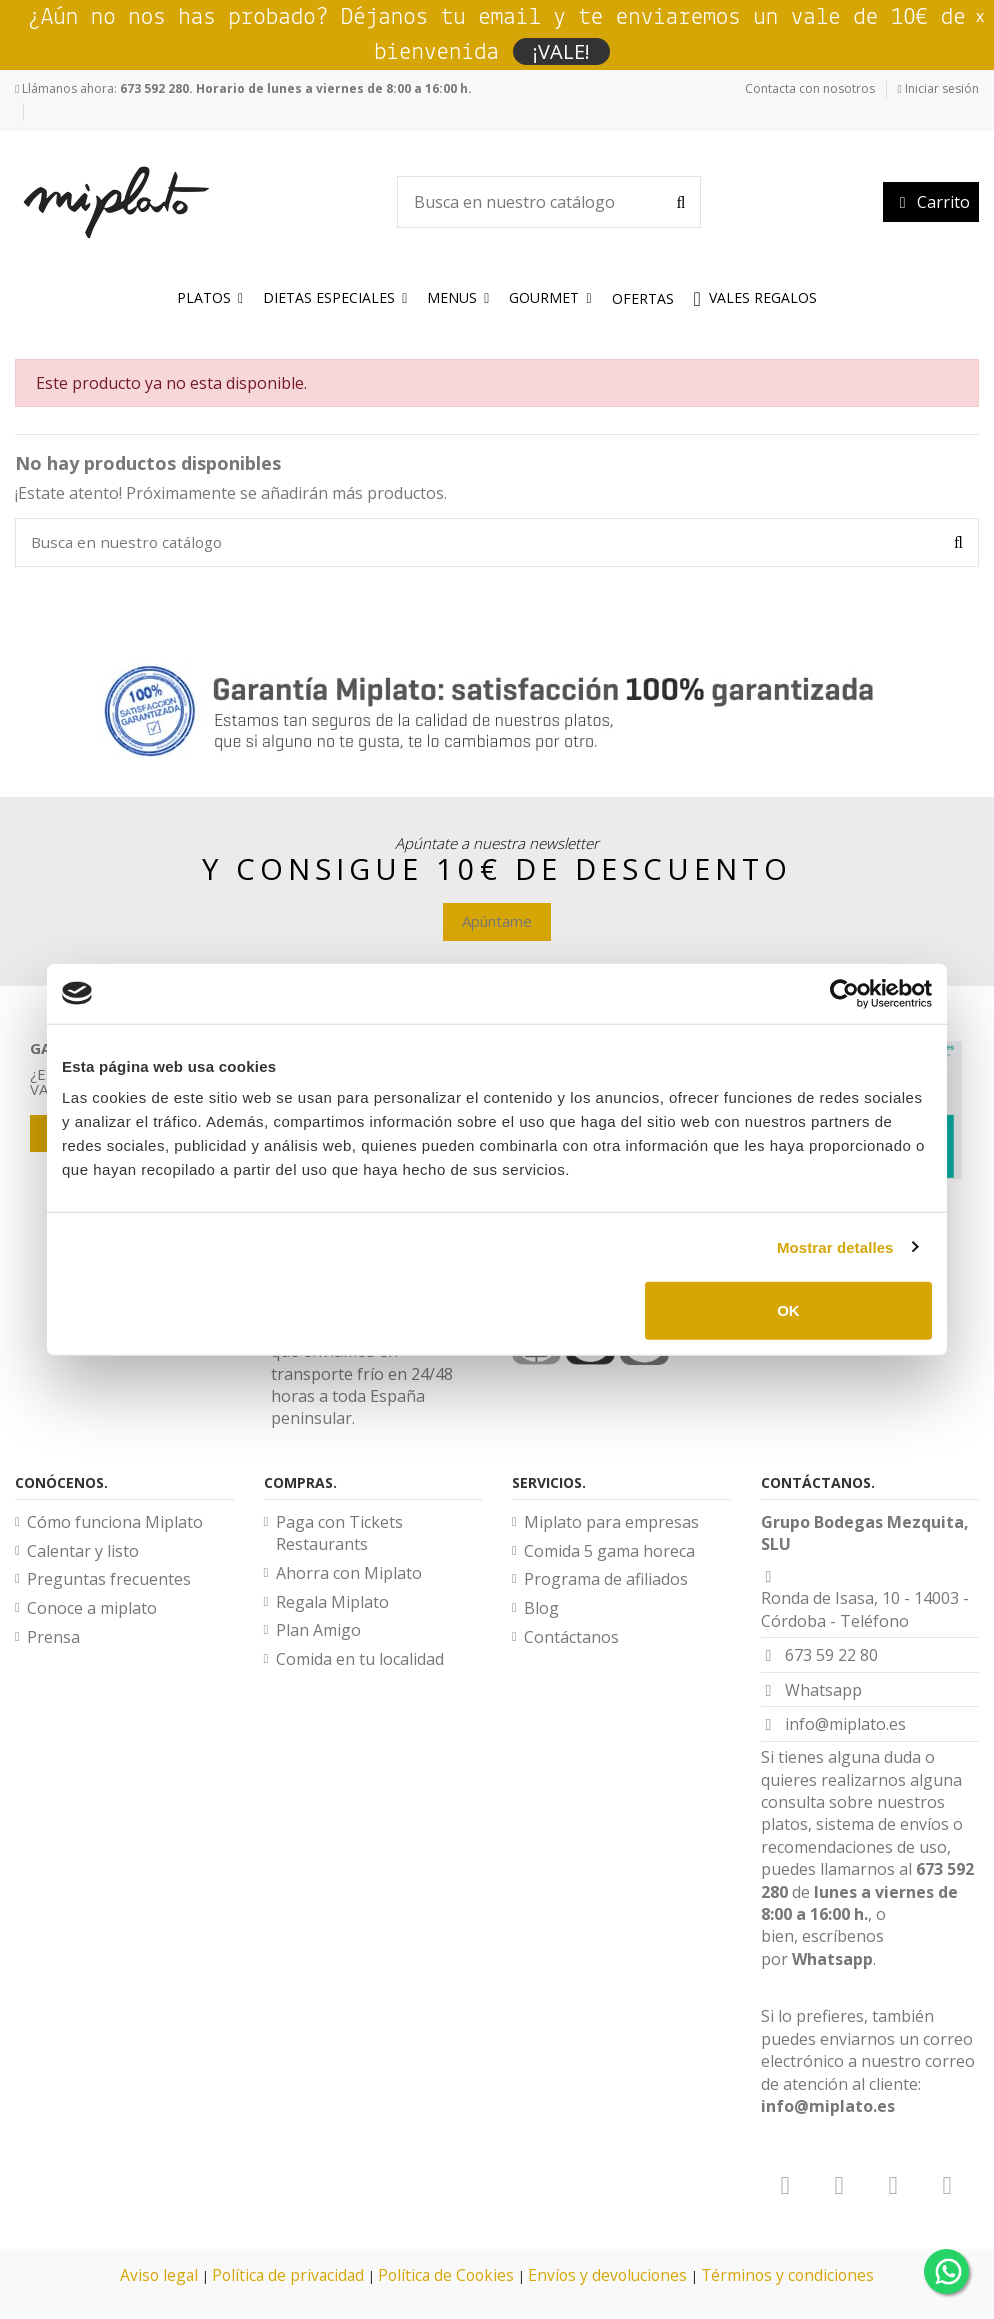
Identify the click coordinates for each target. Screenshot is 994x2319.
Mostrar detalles (835, 1246)
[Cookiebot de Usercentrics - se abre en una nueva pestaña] (844, 993)
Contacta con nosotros (810, 88)
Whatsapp (832, 1962)
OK (788, 1310)
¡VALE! (561, 51)
